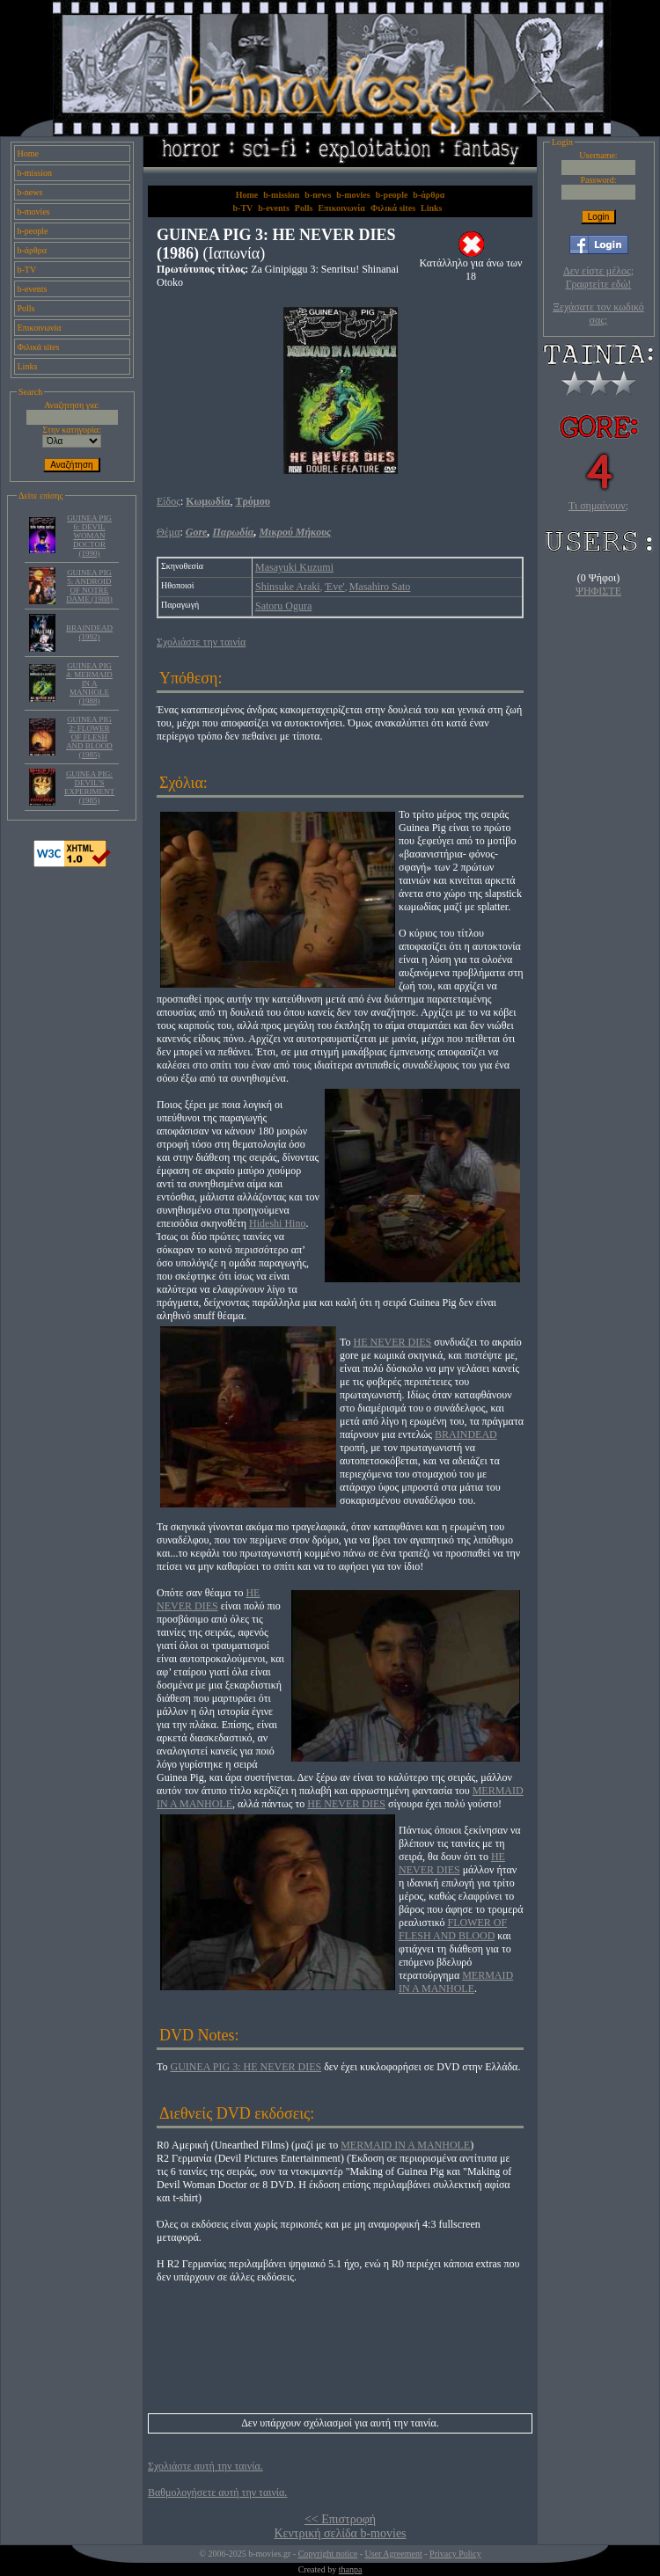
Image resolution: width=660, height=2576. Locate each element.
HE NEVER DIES (393, 1342)
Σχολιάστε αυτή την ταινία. (205, 2466)
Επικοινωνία (40, 327)
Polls (26, 308)
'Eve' (335, 586)
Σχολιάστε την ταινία (201, 642)
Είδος (168, 501)
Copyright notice (328, 2553)
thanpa (351, 2569)
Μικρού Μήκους (295, 532)
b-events (33, 289)
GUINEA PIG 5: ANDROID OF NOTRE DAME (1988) (89, 585)
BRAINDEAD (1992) (89, 632)
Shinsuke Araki (287, 586)
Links (28, 366)
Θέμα (168, 532)
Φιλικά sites (39, 347)
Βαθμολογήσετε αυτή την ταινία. (217, 2492)
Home (28, 153)
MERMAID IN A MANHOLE (456, 1982)
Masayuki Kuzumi (294, 567)
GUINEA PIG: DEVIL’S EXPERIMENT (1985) (89, 787)
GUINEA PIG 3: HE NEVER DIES (246, 2067)
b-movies (34, 211)
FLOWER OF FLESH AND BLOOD (453, 1929)
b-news (30, 192)
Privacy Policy (455, 2553)
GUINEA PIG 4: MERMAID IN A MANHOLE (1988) (89, 683)
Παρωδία (232, 532)
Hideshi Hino (277, 1223)
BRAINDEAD (466, 1434)
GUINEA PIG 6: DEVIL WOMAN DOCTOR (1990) (89, 536)
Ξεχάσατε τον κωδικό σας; (598, 313)
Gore (197, 532)
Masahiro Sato (380, 586)
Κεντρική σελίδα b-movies (340, 2533)
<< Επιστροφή (340, 2519)
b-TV (27, 269)
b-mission (35, 173)
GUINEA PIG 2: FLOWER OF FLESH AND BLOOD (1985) (89, 737)
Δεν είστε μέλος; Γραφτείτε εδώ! (598, 277)
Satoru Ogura (283, 606)
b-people (33, 231)
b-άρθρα (33, 250)
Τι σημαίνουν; (598, 506)
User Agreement (393, 2553)
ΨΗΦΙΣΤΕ (598, 591)
